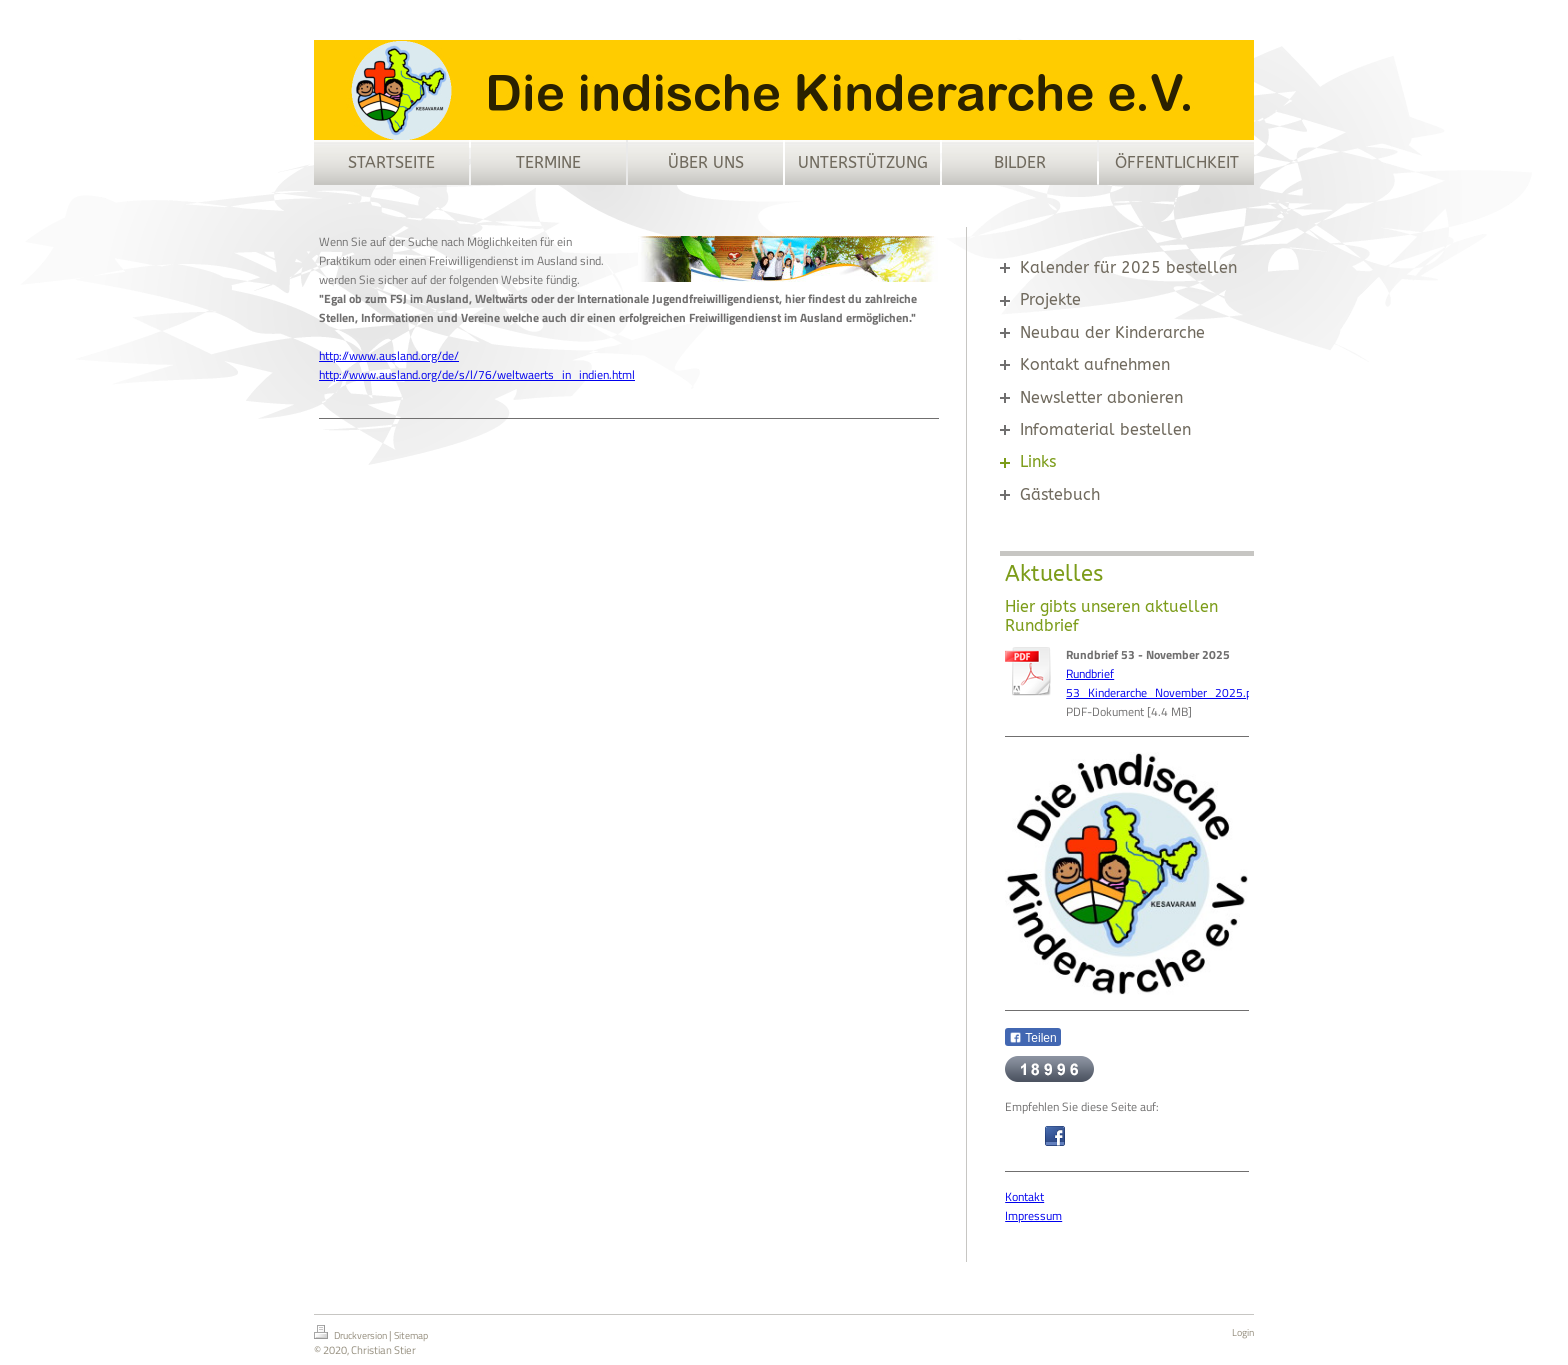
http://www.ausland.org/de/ (389, 355)
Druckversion (351, 1334)
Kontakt (1024, 1196)
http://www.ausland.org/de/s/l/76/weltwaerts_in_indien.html (477, 374)
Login (1243, 1332)
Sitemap (411, 1335)
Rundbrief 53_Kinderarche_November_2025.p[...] (1167, 683)
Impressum (1033, 1215)
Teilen (1032, 1038)
